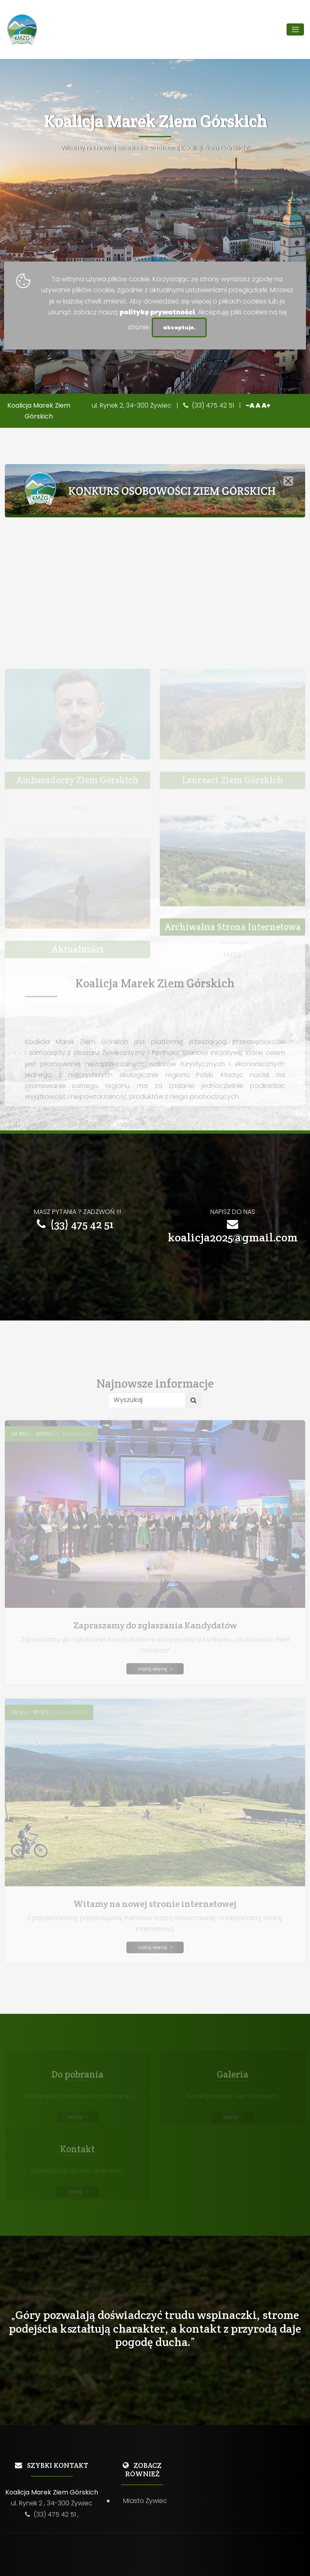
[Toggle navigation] (295, 29)
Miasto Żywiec (145, 2500)
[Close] (288, 481)
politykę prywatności (157, 312)
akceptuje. (179, 327)
